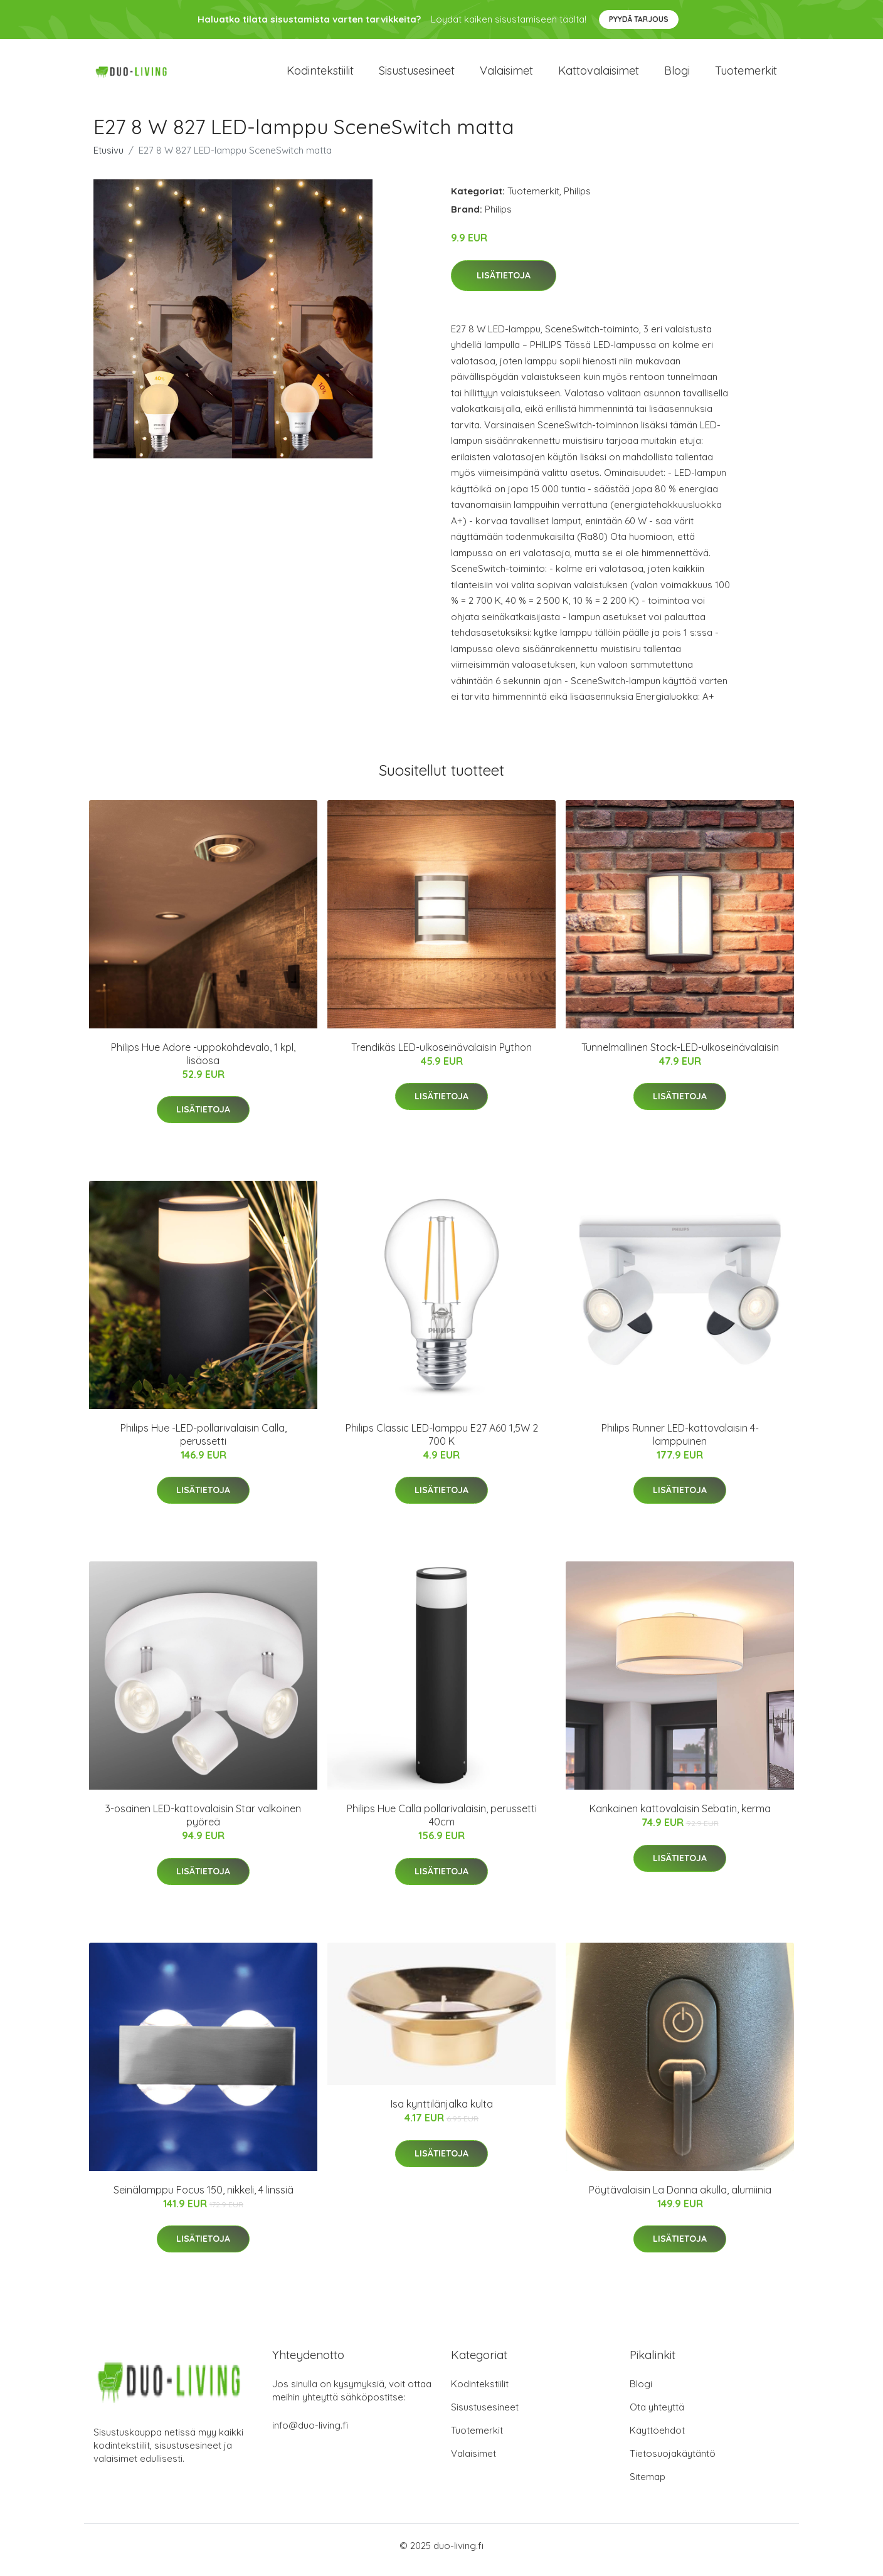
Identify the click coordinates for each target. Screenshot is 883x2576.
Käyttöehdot (657, 2439)
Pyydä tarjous (639, 19)
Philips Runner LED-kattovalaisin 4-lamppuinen (680, 1443)
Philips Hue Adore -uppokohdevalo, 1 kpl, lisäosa (203, 1062)
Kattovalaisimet (598, 75)
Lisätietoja (504, 284)
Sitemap (647, 2485)
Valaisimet (506, 75)
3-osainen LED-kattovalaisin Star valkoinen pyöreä (203, 1824)
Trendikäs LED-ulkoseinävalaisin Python (441, 1056)
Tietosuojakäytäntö (673, 2462)
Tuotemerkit (746, 75)
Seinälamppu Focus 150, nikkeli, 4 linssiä (203, 2198)
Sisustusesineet (417, 75)
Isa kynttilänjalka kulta (442, 2112)
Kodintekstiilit (320, 75)
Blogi (677, 75)
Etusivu (108, 159)
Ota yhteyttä (657, 2416)
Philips (577, 200)
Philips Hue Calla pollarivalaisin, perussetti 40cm (442, 1824)
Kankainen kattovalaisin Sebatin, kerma (680, 1817)
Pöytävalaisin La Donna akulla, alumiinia (680, 2198)
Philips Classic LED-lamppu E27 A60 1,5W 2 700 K (442, 1443)
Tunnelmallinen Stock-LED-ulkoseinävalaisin (680, 1056)
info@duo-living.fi (310, 2434)
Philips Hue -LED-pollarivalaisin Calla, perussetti (203, 1443)
